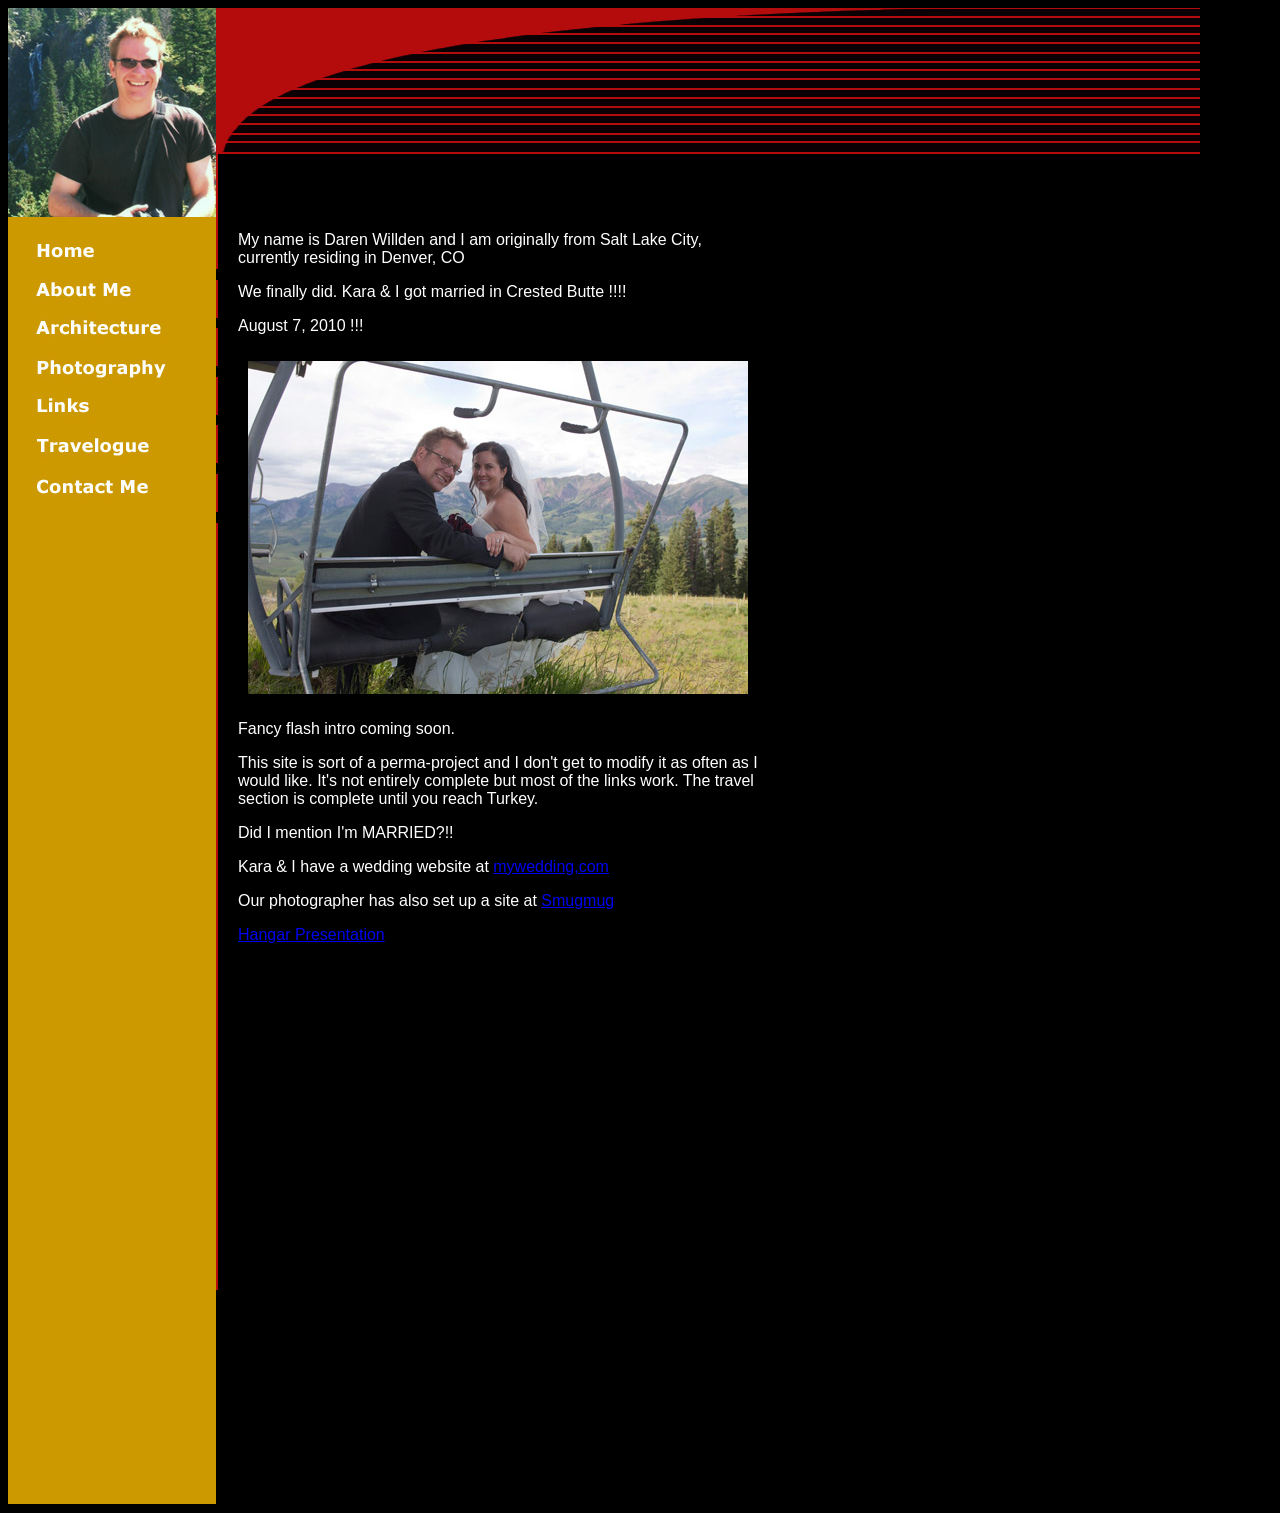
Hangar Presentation (311, 934)
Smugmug (577, 900)
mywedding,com (551, 866)
